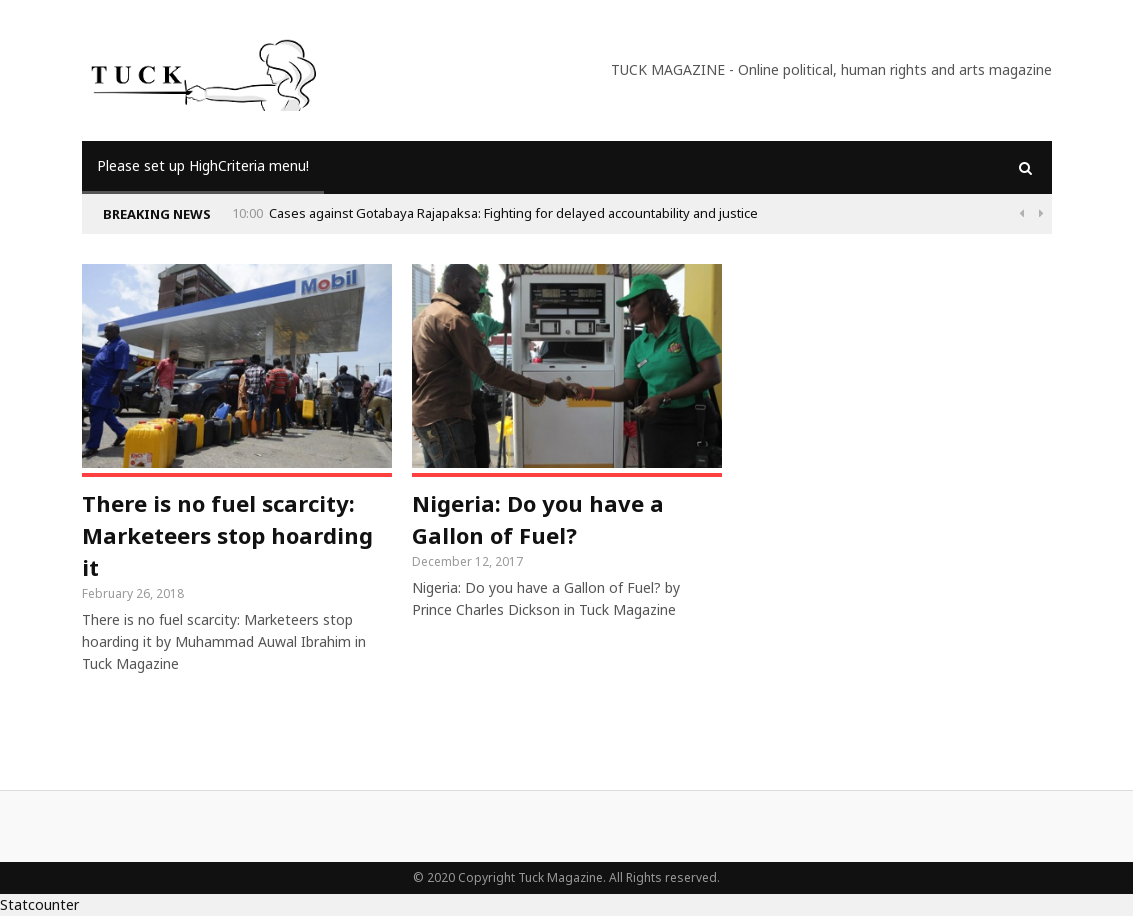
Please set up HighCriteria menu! (203, 165)
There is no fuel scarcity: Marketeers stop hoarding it (227, 535)
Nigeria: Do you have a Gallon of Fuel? (538, 519)
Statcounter (39, 904)
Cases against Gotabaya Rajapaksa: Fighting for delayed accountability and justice (513, 213)
